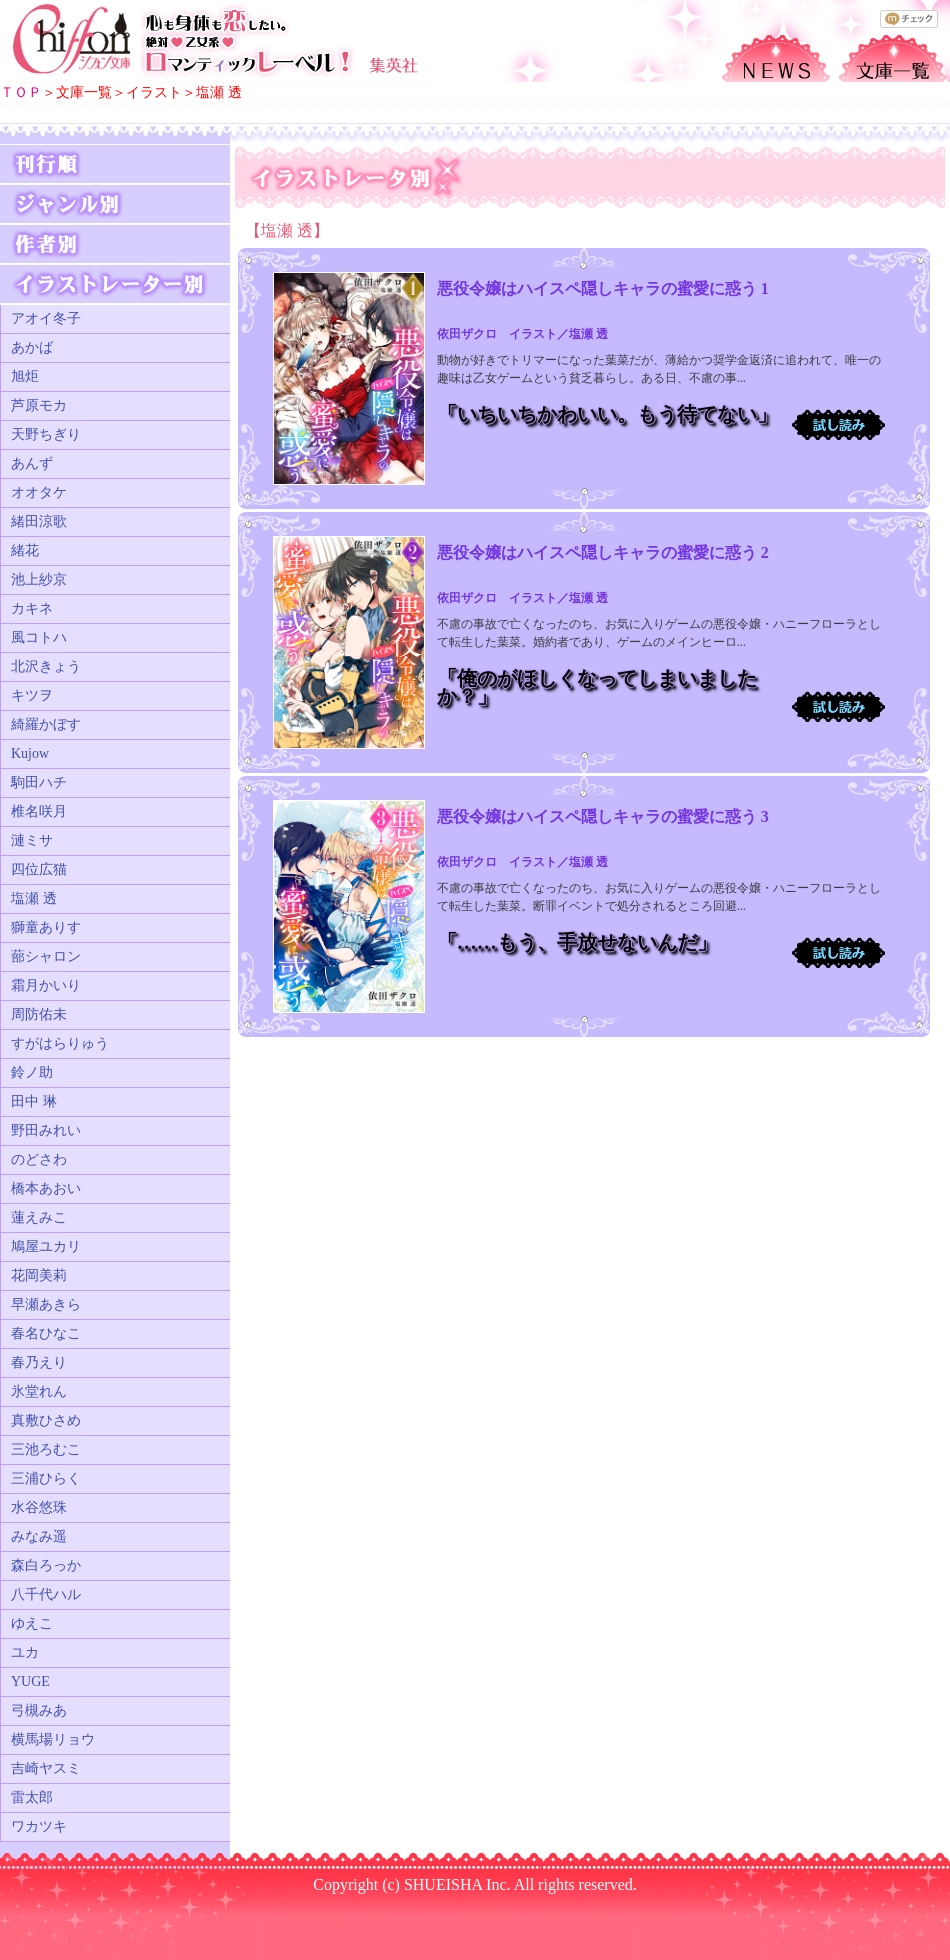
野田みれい (46, 1130)
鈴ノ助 (32, 1072)
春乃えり (39, 1362)
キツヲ (32, 695)
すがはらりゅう (60, 1043)
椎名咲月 (39, 811)
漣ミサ (32, 840)
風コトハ (39, 637)
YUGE (30, 1681)
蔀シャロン (46, 956)
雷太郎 (32, 1797)
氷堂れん (39, 1391)
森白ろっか (46, 1565)
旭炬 (25, 376)
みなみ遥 (39, 1536)
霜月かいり (46, 985)
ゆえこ (32, 1623)
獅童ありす (46, 927)
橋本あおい (46, 1188)
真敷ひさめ (46, 1420)
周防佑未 (39, 1014)
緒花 (25, 550)
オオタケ (39, 492)
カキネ (32, 608)
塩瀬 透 (34, 898)
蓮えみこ (39, 1217)
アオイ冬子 (46, 318)
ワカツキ (39, 1826)
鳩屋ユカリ (46, 1246)
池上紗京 (39, 579)
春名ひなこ (46, 1333)
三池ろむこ (46, 1449)
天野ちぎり (46, 434)
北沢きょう (46, 666)
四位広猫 (39, 869)
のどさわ (39, 1159)
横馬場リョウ (53, 1739)
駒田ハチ (39, 782)
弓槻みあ (39, 1710)
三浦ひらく (46, 1478)
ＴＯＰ (21, 92)
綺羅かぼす (46, 724)
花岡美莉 (39, 1275)
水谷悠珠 (39, 1507)
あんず (32, 463)
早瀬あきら (46, 1304)
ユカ (25, 1652)
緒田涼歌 (39, 521)
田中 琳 (34, 1101)
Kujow (30, 753)
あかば (32, 347)
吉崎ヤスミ (46, 1768)
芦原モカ (39, 405)
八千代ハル (46, 1594)
